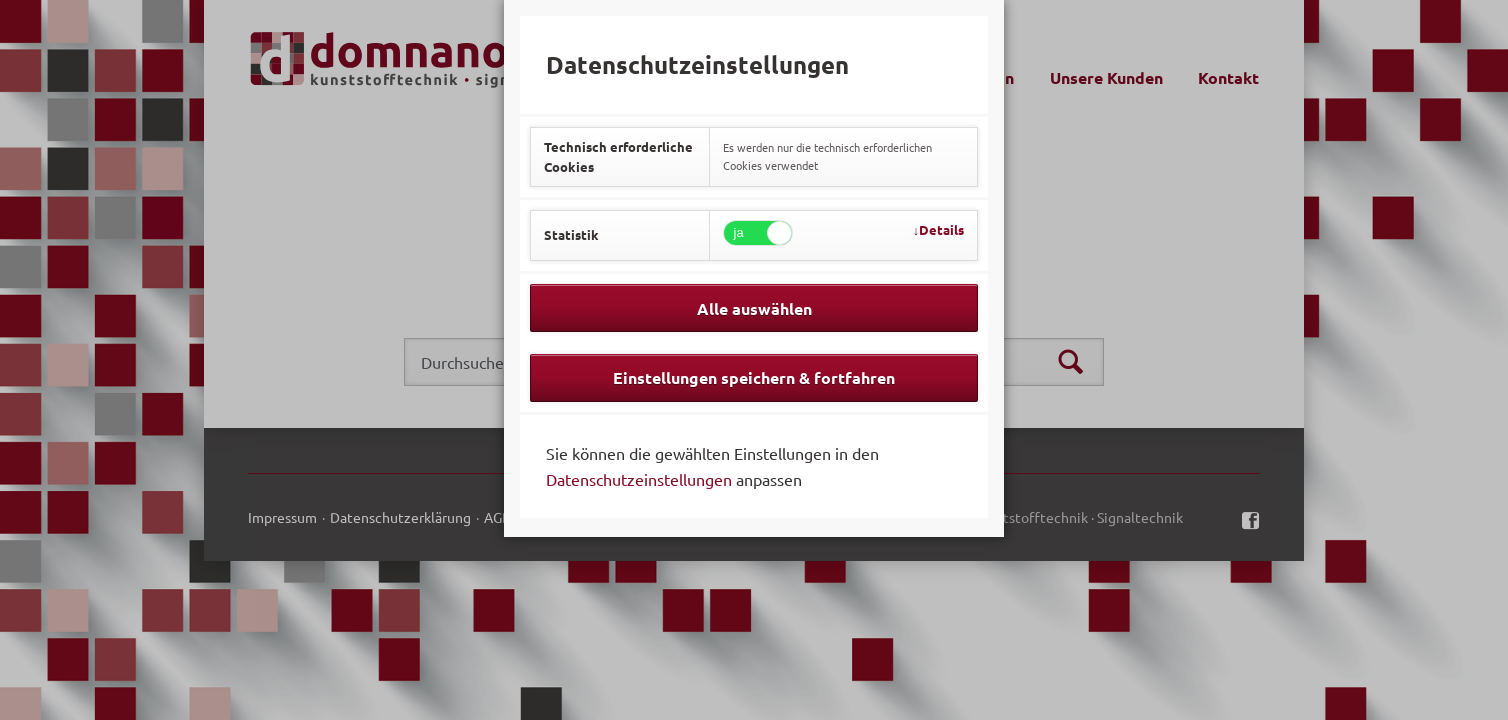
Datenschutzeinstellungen (639, 479)
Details (941, 229)
